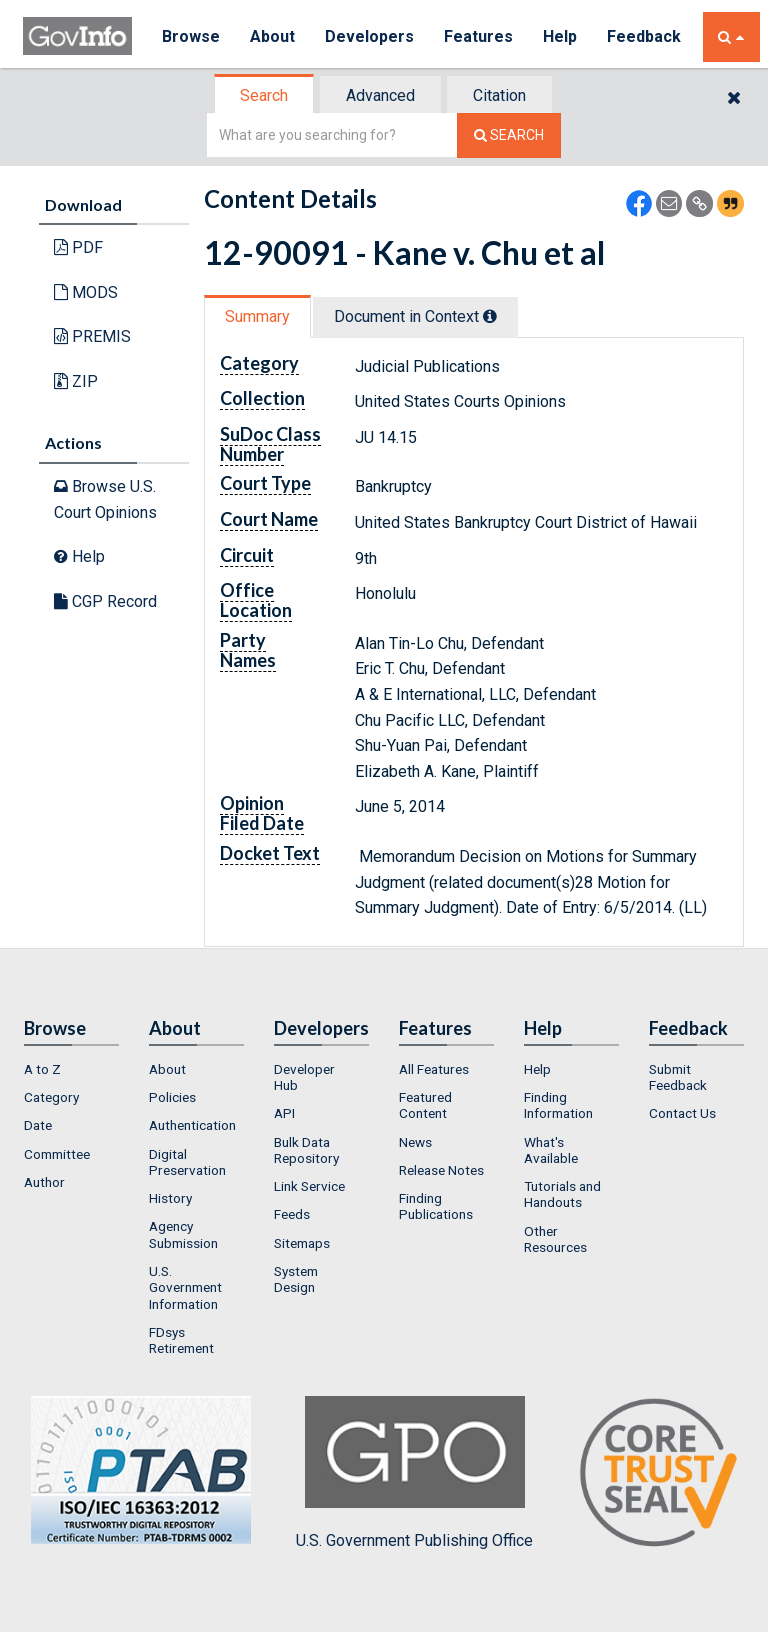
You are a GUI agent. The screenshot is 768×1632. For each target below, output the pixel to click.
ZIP (76, 381)
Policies (172, 1097)
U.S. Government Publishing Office (414, 1473)
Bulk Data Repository (306, 1150)
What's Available (551, 1150)
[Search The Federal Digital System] (509, 135)
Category (51, 1097)
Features (478, 36)
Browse (191, 36)
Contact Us (682, 1113)
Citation (499, 95)
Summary (257, 316)
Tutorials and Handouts (562, 1194)
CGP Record (105, 601)
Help (560, 36)
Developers (369, 36)
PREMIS (92, 336)
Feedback (644, 36)
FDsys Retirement (181, 1340)
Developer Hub (304, 1077)
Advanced (380, 95)
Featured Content (425, 1105)
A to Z (42, 1069)
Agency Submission (183, 1234)
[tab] (265, 95)
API (284, 1113)
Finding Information (558, 1105)
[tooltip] (490, 316)
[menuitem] (71, 1069)
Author (44, 1182)
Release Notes (441, 1170)
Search (264, 95)
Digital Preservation (187, 1162)
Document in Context (415, 316)
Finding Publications (436, 1206)
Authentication (192, 1125)
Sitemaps (302, 1243)
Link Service (309, 1186)
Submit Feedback (678, 1077)
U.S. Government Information (185, 1287)
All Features (434, 1069)
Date (38, 1125)
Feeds (292, 1214)
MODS (86, 292)
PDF (78, 247)
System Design (296, 1279)
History (170, 1198)
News (415, 1142)
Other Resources (555, 1239)
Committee (57, 1154)
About (272, 36)
